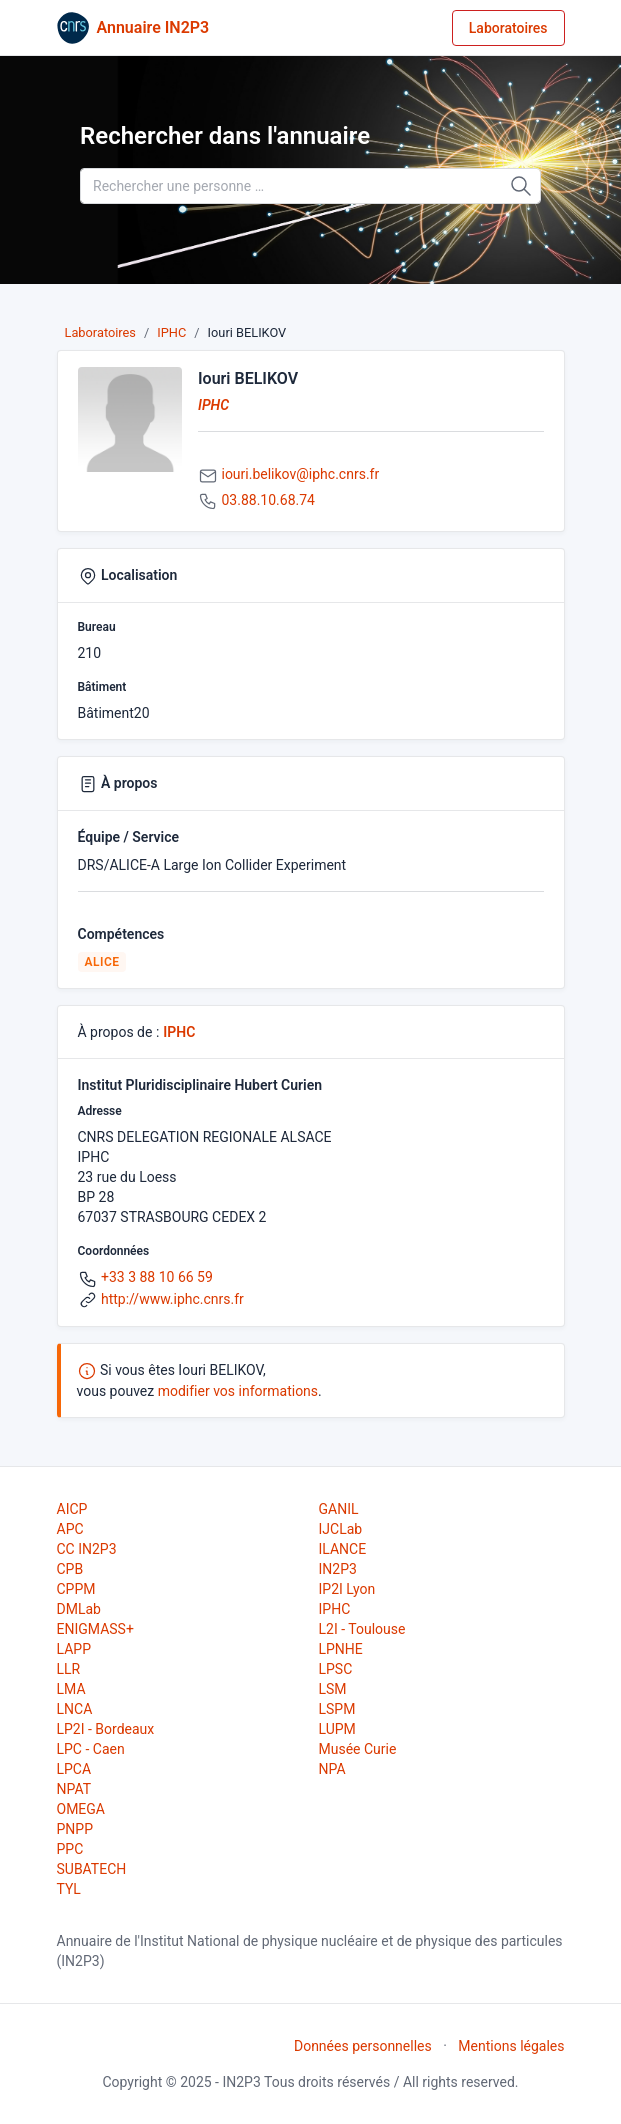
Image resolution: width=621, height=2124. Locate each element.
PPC (70, 1849)
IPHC (171, 332)
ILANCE (343, 1549)
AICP (72, 1509)
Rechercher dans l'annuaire (225, 136)
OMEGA (81, 1809)
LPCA (74, 1769)
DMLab (79, 1609)
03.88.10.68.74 (267, 500)
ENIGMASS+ (95, 1629)
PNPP (75, 1829)
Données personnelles (363, 2046)
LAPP (74, 1649)
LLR (69, 1669)
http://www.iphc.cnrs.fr (172, 1299)
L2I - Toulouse (362, 1629)
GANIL (339, 1509)
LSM (333, 1689)
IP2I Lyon (347, 1589)
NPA (332, 1769)
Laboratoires (508, 28)
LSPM (337, 1709)
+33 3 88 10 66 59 (157, 1277)
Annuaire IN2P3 (153, 27)
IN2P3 (338, 1569)
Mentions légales (511, 2046)
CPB (70, 1569)
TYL (69, 1889)
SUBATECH (92, 1869)
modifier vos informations (238, 1391)
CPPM (76, 1589)
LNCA (75, 1709)
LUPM (337, 1729)
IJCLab (341, 1529)
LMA (71, 1689)
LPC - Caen (91, 1749)
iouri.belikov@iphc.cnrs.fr (300, 474)
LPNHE (341, 1649)
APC (70, 1529)
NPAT (74, 1789)
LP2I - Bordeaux (106, 1729)
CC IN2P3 (87, 1549)
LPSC (336, 1669)
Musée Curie (358, 1749)
